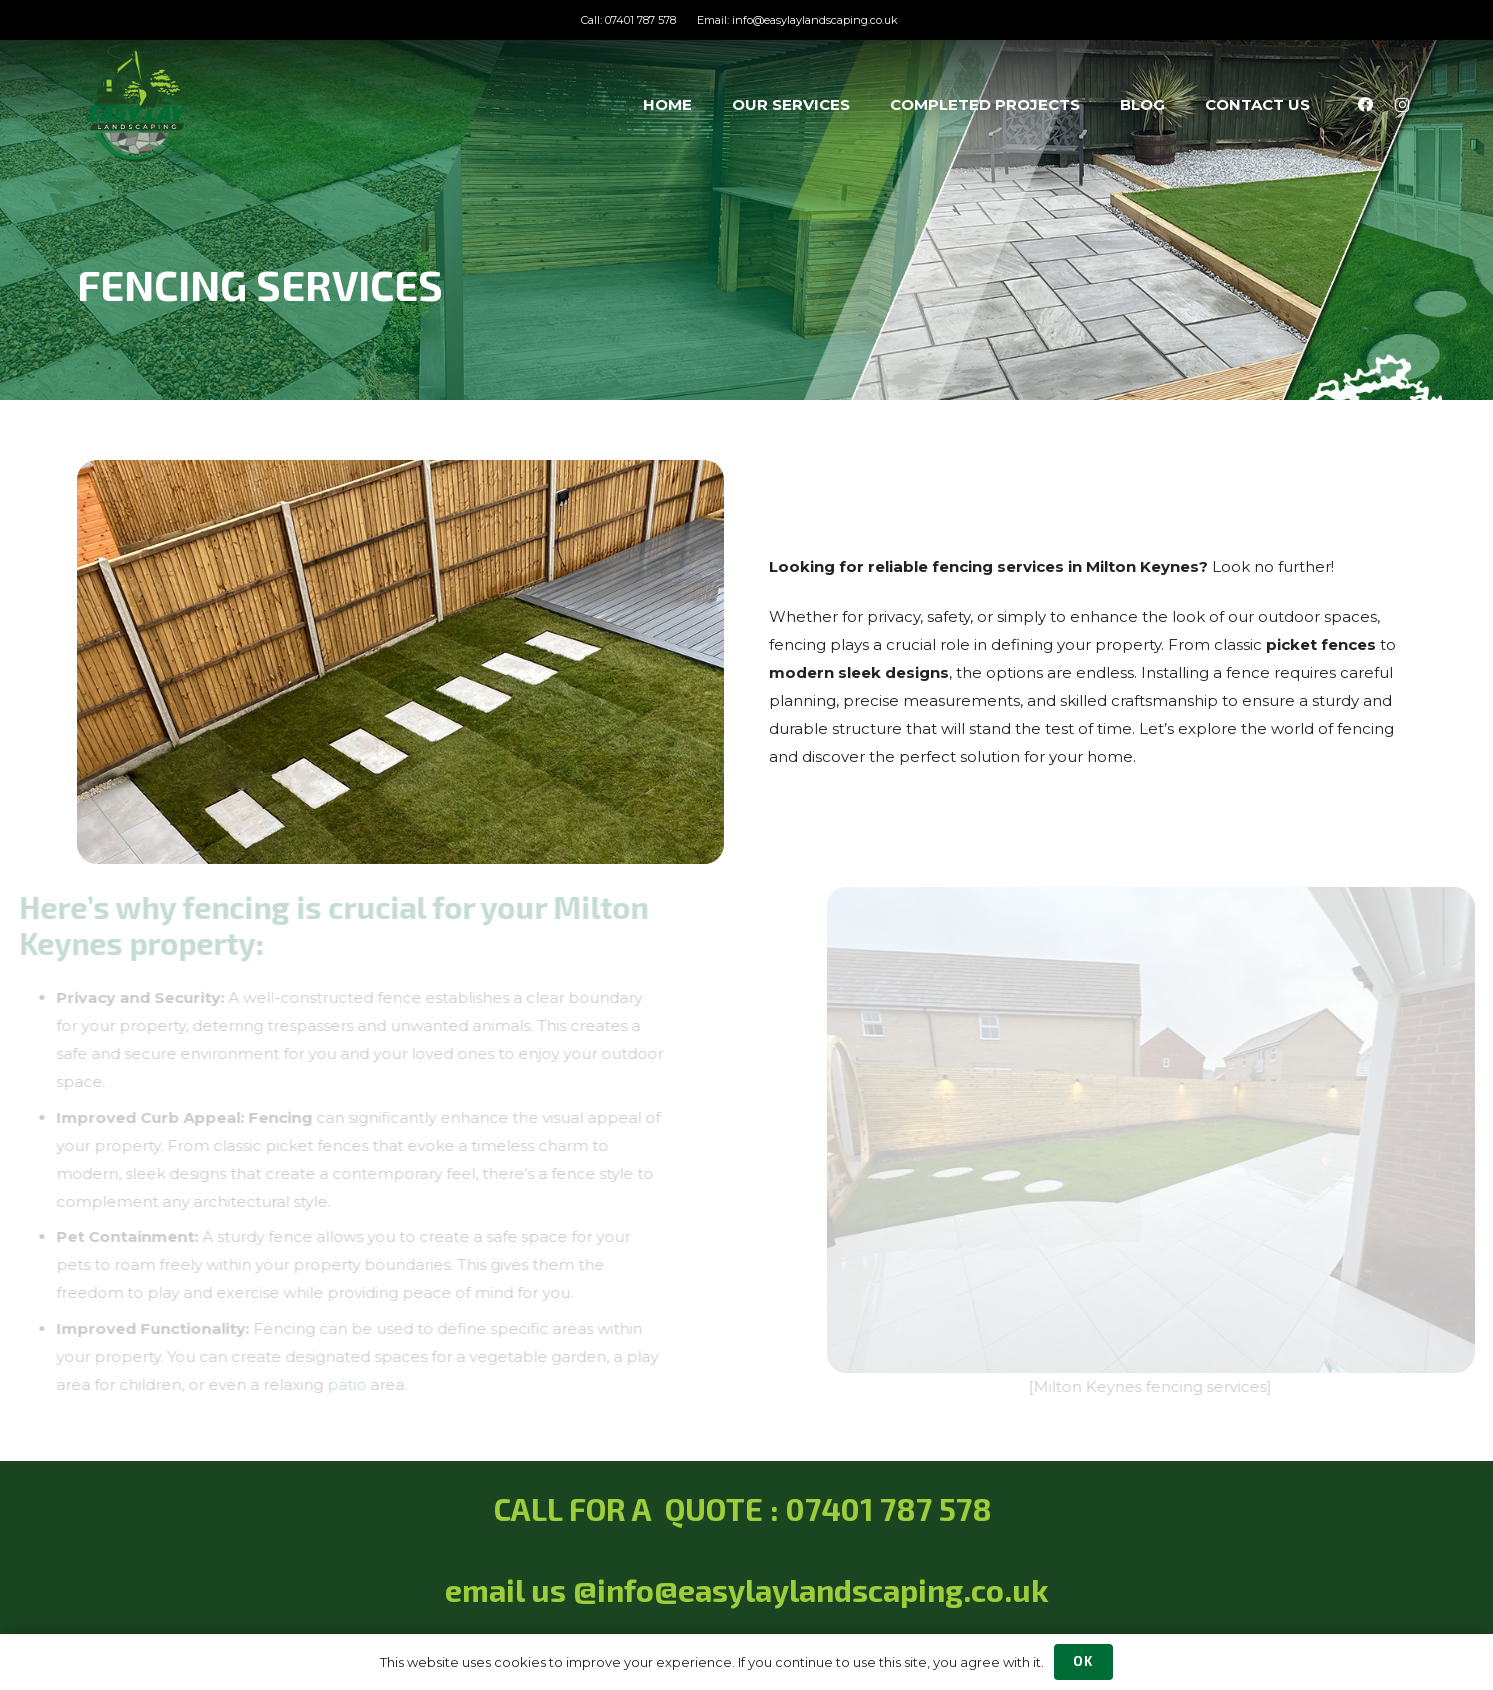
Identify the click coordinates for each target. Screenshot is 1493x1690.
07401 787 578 (892, 1509)
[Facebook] (1366, 105)
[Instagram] (1402, 105)
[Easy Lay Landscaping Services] (137, 105)
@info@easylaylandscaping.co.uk (811, 1590)
